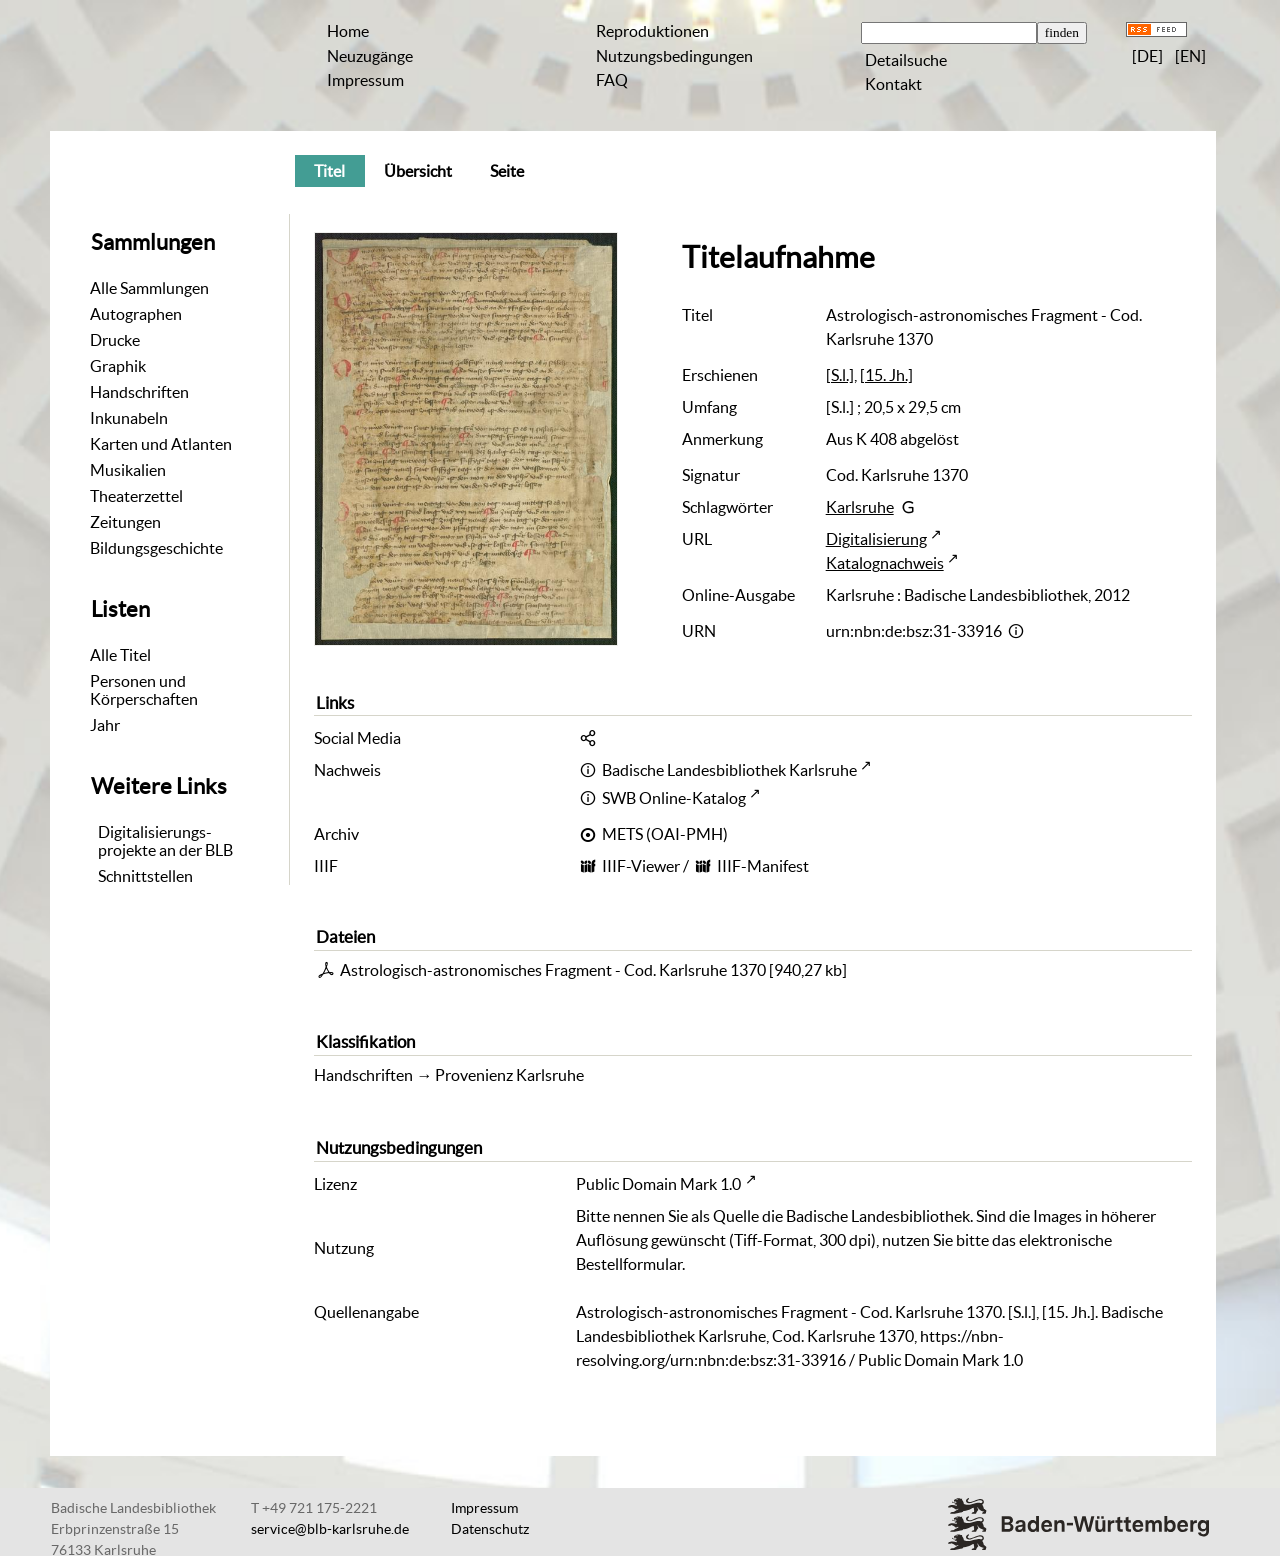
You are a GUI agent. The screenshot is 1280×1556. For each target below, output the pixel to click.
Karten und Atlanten (161, 444)
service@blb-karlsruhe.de (330, 1529)
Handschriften (139, 392)
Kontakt (893, 84)
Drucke (115, 340)
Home (348, 31)
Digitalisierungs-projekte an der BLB (165, 841)
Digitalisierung (876, 539)
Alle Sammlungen (149, 288)
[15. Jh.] (886, 375)
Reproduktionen (652, 31)
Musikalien (128, 470)
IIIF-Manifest (763, 866)
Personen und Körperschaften (144, 690)
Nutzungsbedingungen (674, 56)
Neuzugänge (370, 56)
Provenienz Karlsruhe (509, 1075)
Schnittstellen (145, 876)
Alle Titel (120, 655)
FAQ (612, 80)
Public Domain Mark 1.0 (658, 1184)
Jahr (105, 725)
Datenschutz (490, 1529)
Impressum (365, 80)
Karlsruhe (860, 507)
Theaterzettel (136, 496)
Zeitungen (125, 522)
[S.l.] (840, 375)
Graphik (118, 366)
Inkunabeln (129, 418)
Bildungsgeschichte (156, 548)
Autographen (136, 314)
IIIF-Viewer (641, 866)
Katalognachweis (885, 563)
